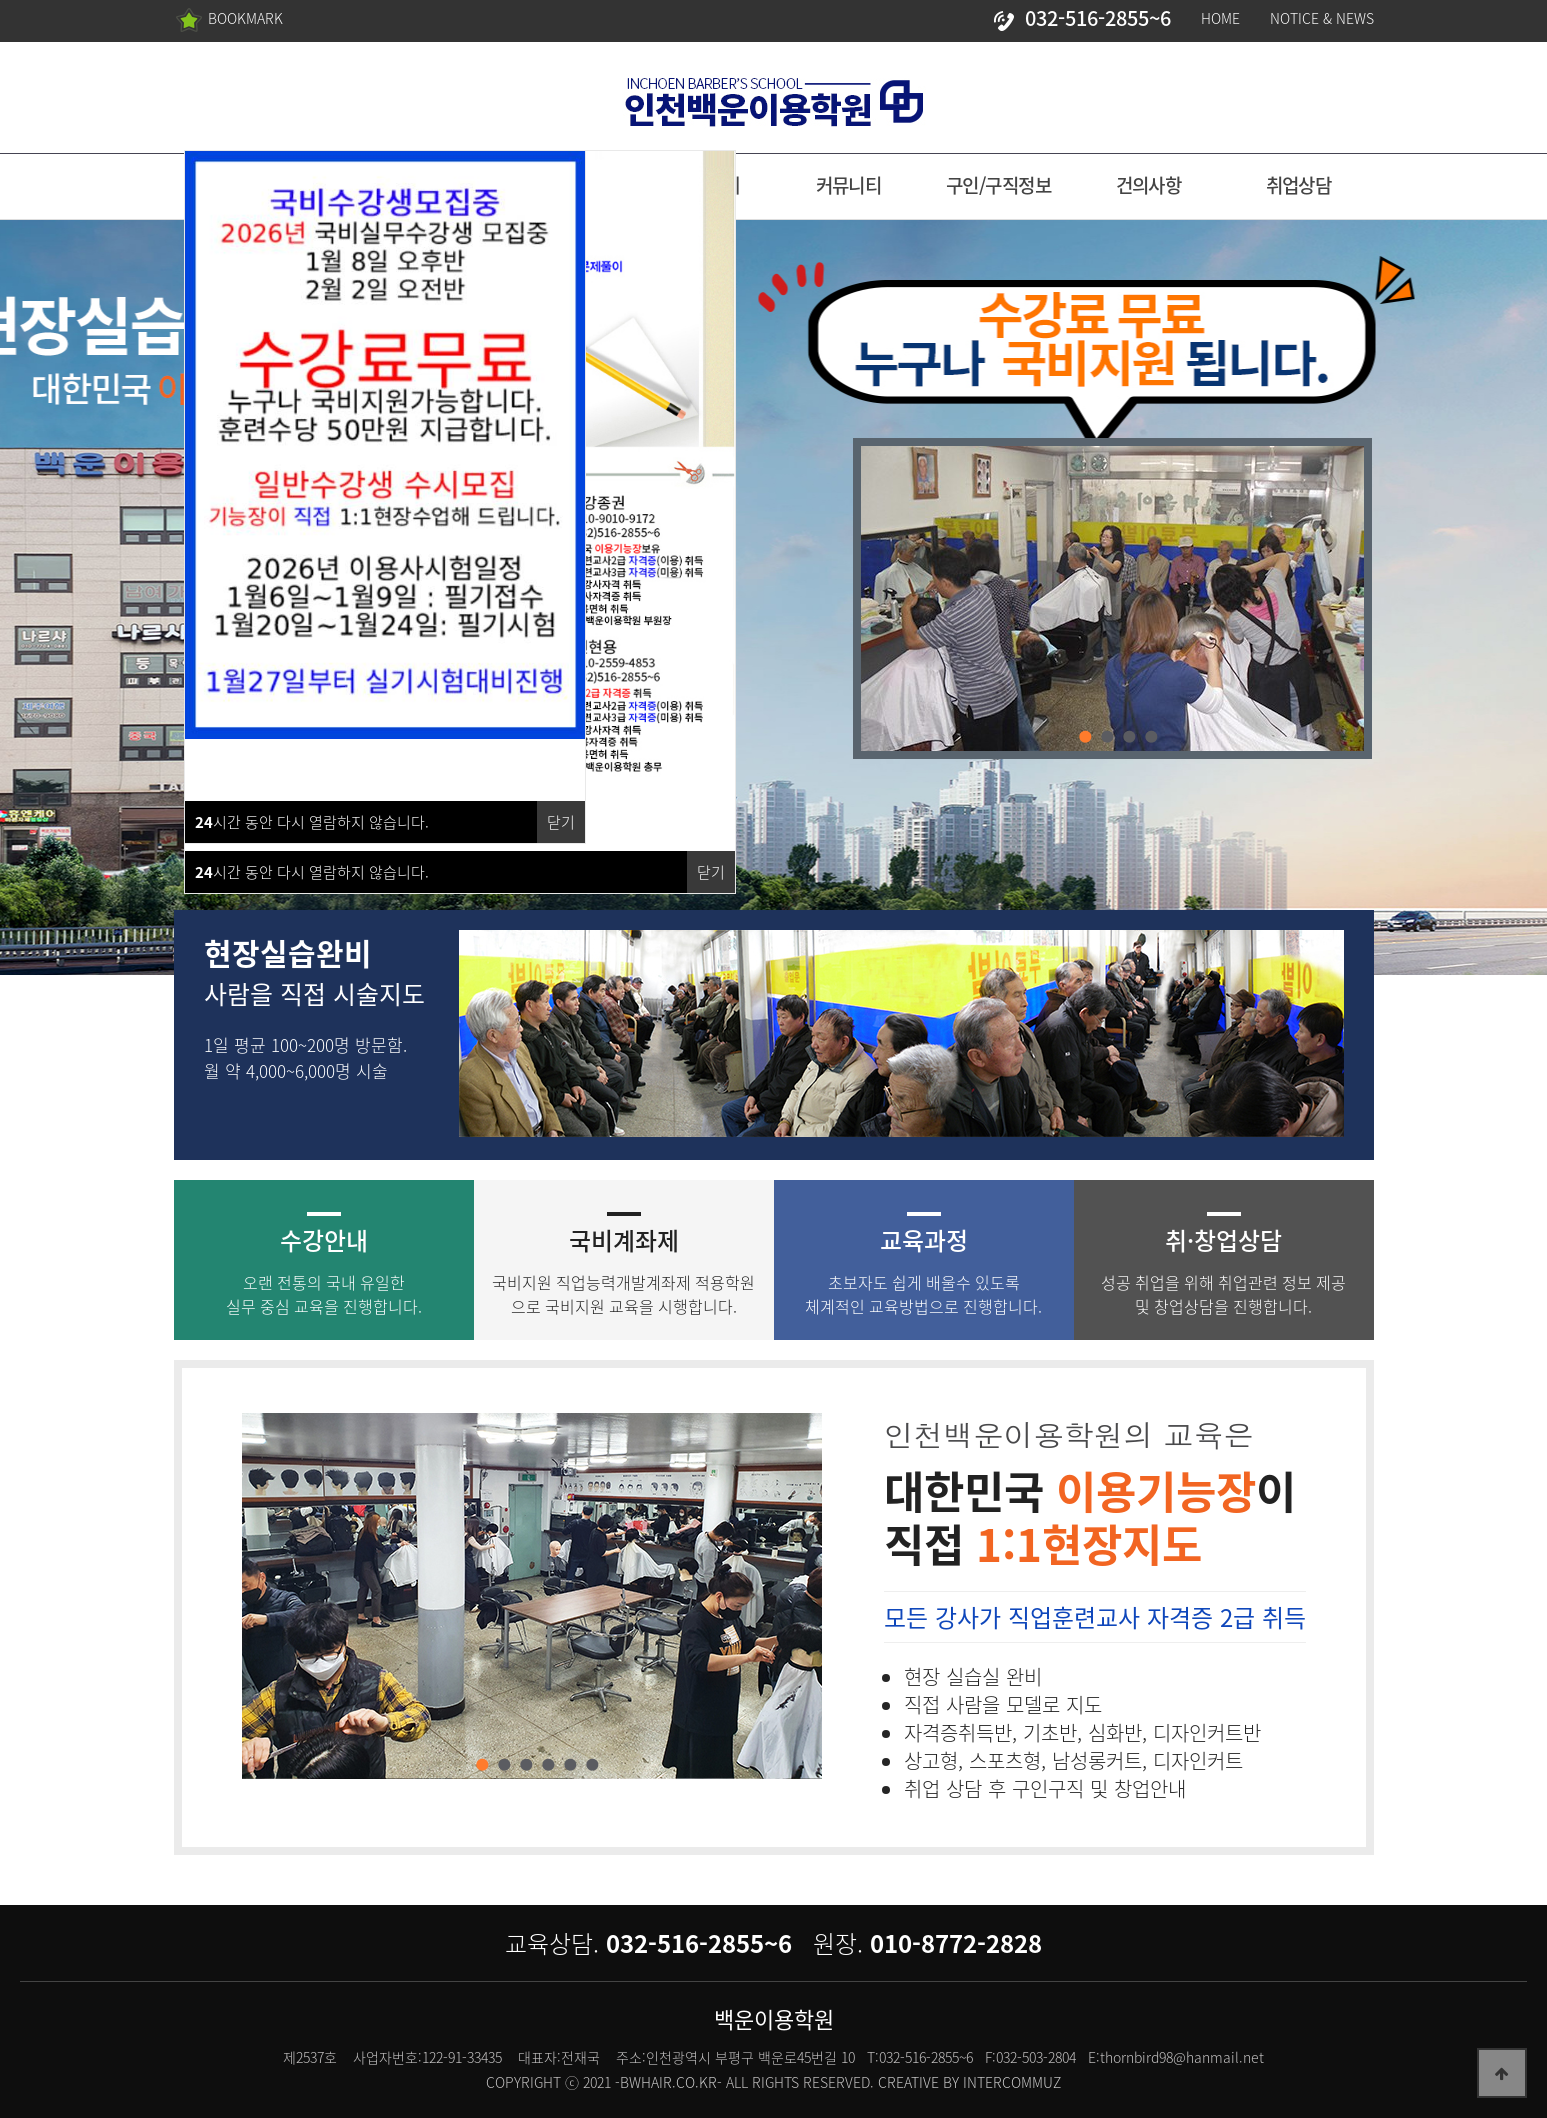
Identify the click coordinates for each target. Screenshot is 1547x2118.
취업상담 (1299, 185)
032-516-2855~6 (1080, 17)
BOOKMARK (228, 20)
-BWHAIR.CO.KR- (668, 2082)
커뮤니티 (849, 185)
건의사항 (1149, 185)
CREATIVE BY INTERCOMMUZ (969, 2082)
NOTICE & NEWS (1322, 18)
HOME (1220, 18)
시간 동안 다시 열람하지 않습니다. (312, 872)
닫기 (711, 872)
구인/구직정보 (998, 185)
